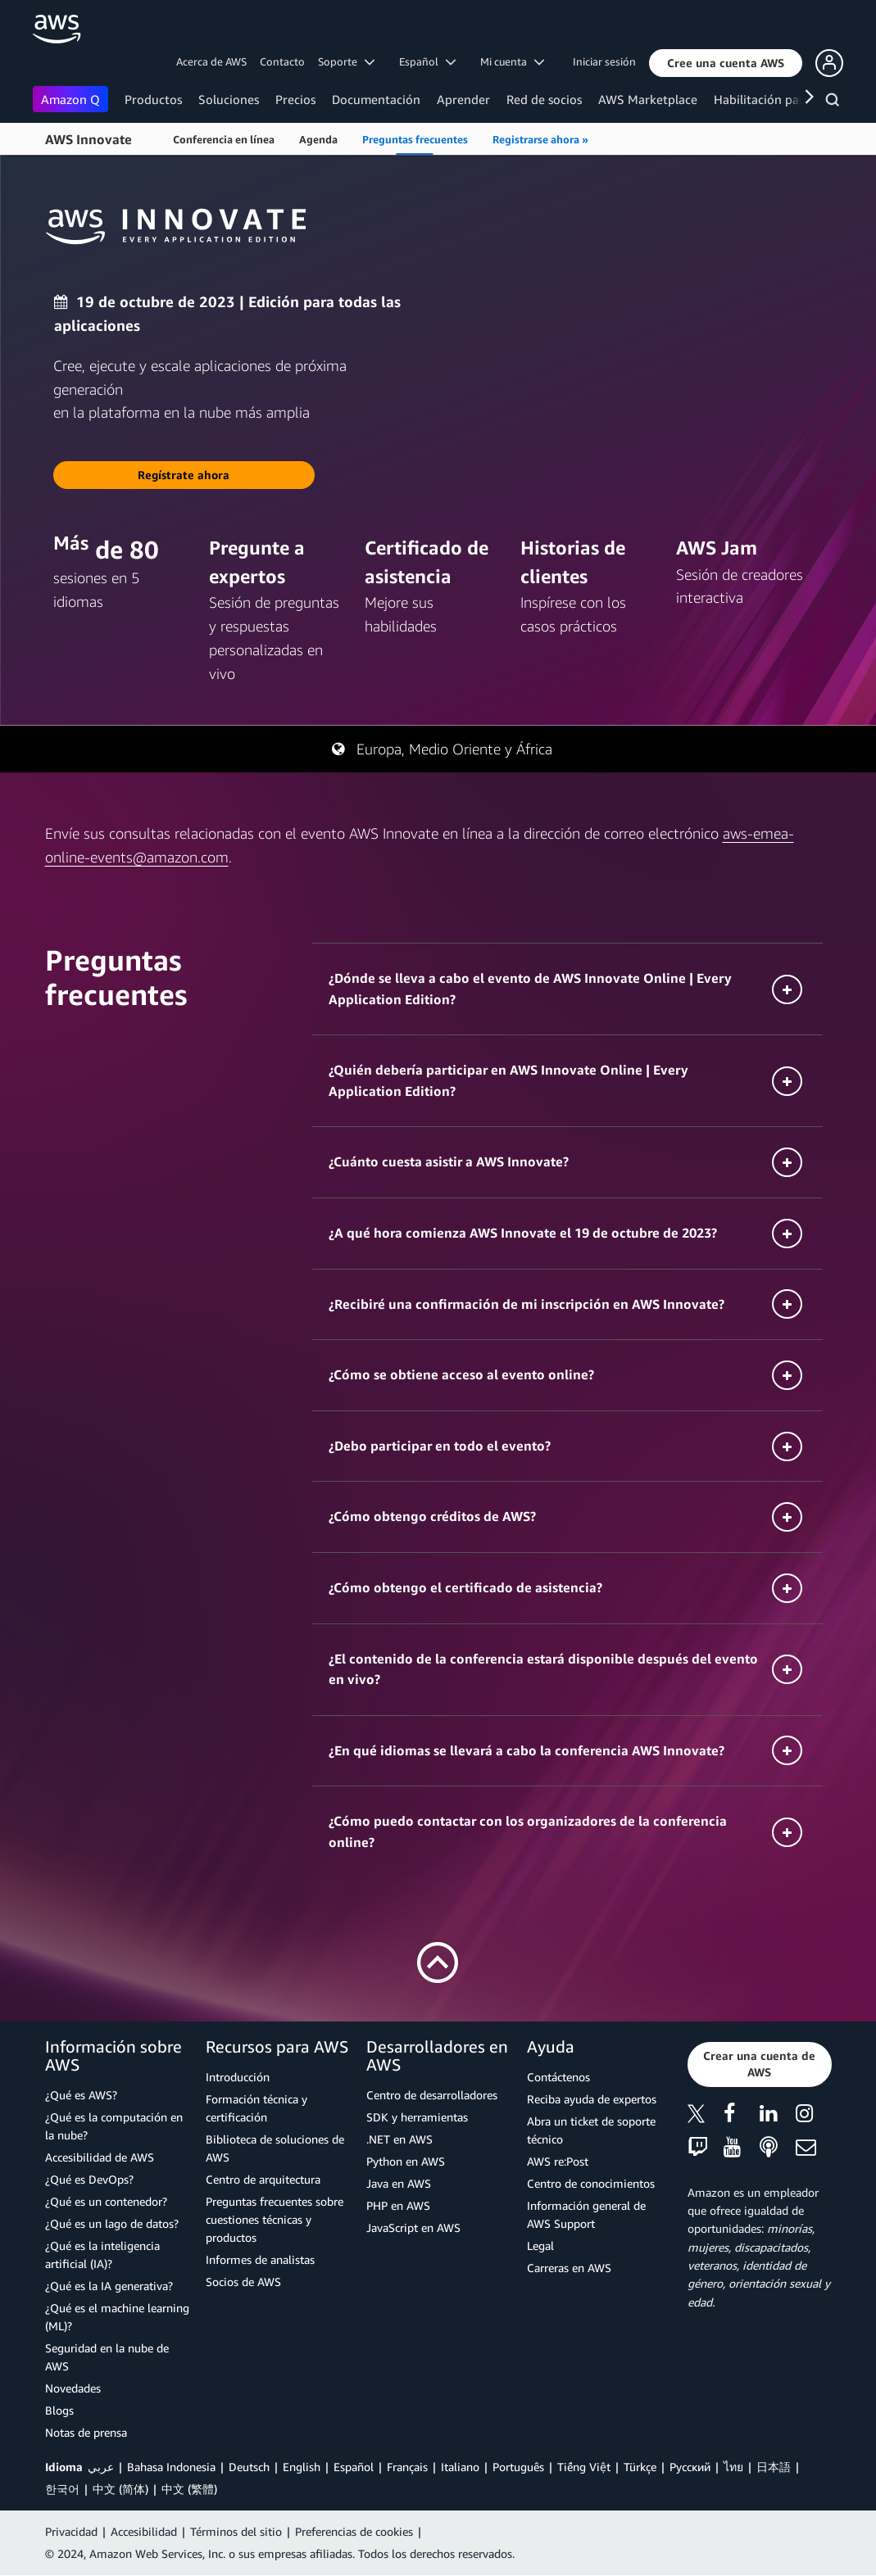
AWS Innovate (88, 139)
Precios (295, 99)
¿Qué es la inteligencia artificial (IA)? (102, 2254)
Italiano (460, 2467)
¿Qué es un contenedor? (106, 2201)
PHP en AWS (398, 2205)
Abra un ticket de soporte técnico (591, 2130)
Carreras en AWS (569, 2268)
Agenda (318, 139)
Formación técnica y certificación (256, 2108)
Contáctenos (558, 2077)
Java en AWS (398, 2183)
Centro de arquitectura (263, 2179)
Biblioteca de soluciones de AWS (275, 2148)
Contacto (282, 61)
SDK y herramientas (417, 2117)
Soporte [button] (346, 61)
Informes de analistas (260, 2259)
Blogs (59, 2410)
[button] (725, 63)
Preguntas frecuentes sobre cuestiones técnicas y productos (274, 2219)
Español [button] (427, 61)
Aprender (463, 99)
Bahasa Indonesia (171, 2467)
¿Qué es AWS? (81, 2095)
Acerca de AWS (211, 61)
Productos (153, 99)
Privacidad (71, 2531)
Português (518, 2467)
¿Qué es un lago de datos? (112, 2223)
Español (354, 2467)
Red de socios (544, 99)
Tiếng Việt (583, 2467)
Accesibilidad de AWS (99, 2157)
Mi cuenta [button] (512, 61)
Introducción (238, 2077)
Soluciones (228, 99)
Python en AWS (405, 2161)
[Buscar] (834, 102)
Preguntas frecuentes (415, 139)
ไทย (733, 2467)
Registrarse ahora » (540, 139)
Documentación (376, 99)
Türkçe (640, 2467)
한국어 (62, 2489)
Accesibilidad (144, 2531)
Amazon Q (70, 99)
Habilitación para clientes (785, 99)
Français (407, 2467)
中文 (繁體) (189, 2489)
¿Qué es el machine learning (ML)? (117, 2317)
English (301, 2467)
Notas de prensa (86, 2432)
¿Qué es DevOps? (89, 2179)
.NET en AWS (399, 2139)
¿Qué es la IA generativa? (109, 2286)
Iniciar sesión (604, 61)
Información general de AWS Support (586, 2214)
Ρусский (689, 2467)
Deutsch (249, 2467)
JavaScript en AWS (413, 2227)
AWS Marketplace (647, 99)
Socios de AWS (243, 2282)
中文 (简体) (120, 2489)
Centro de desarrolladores (431, 2095)
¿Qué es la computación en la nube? (114, 2126)
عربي (101, 2467)
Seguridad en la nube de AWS (107, 2357)
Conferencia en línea (224, 139)
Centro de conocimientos (591, 2183)
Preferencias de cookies (354, 2531)
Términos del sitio (236, 2531)
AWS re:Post (557, 2161)
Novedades (73, 2388)
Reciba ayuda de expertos (591, 2099)
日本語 (773, 2467)
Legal (540, 2245)
